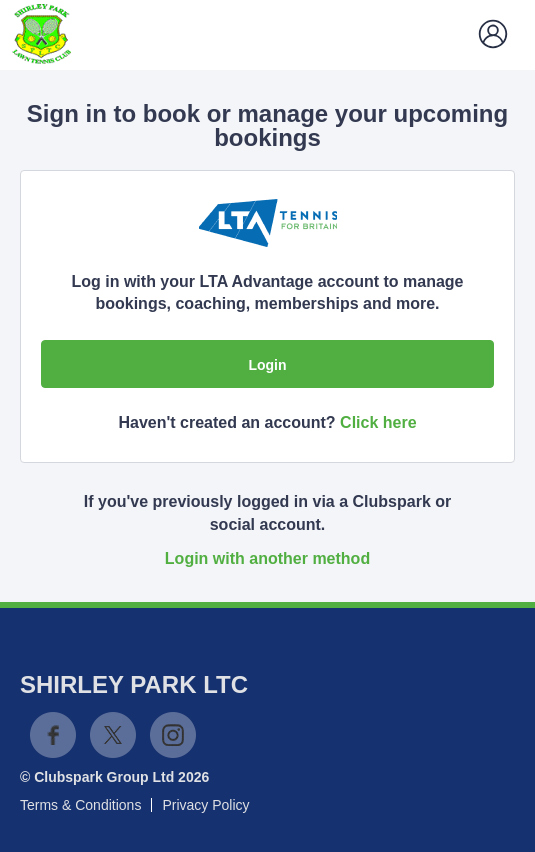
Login (267, 365)
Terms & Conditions (80, 805)
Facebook (53, 735)
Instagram (173, 735)
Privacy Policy (205, 805)
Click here (378, 422)
